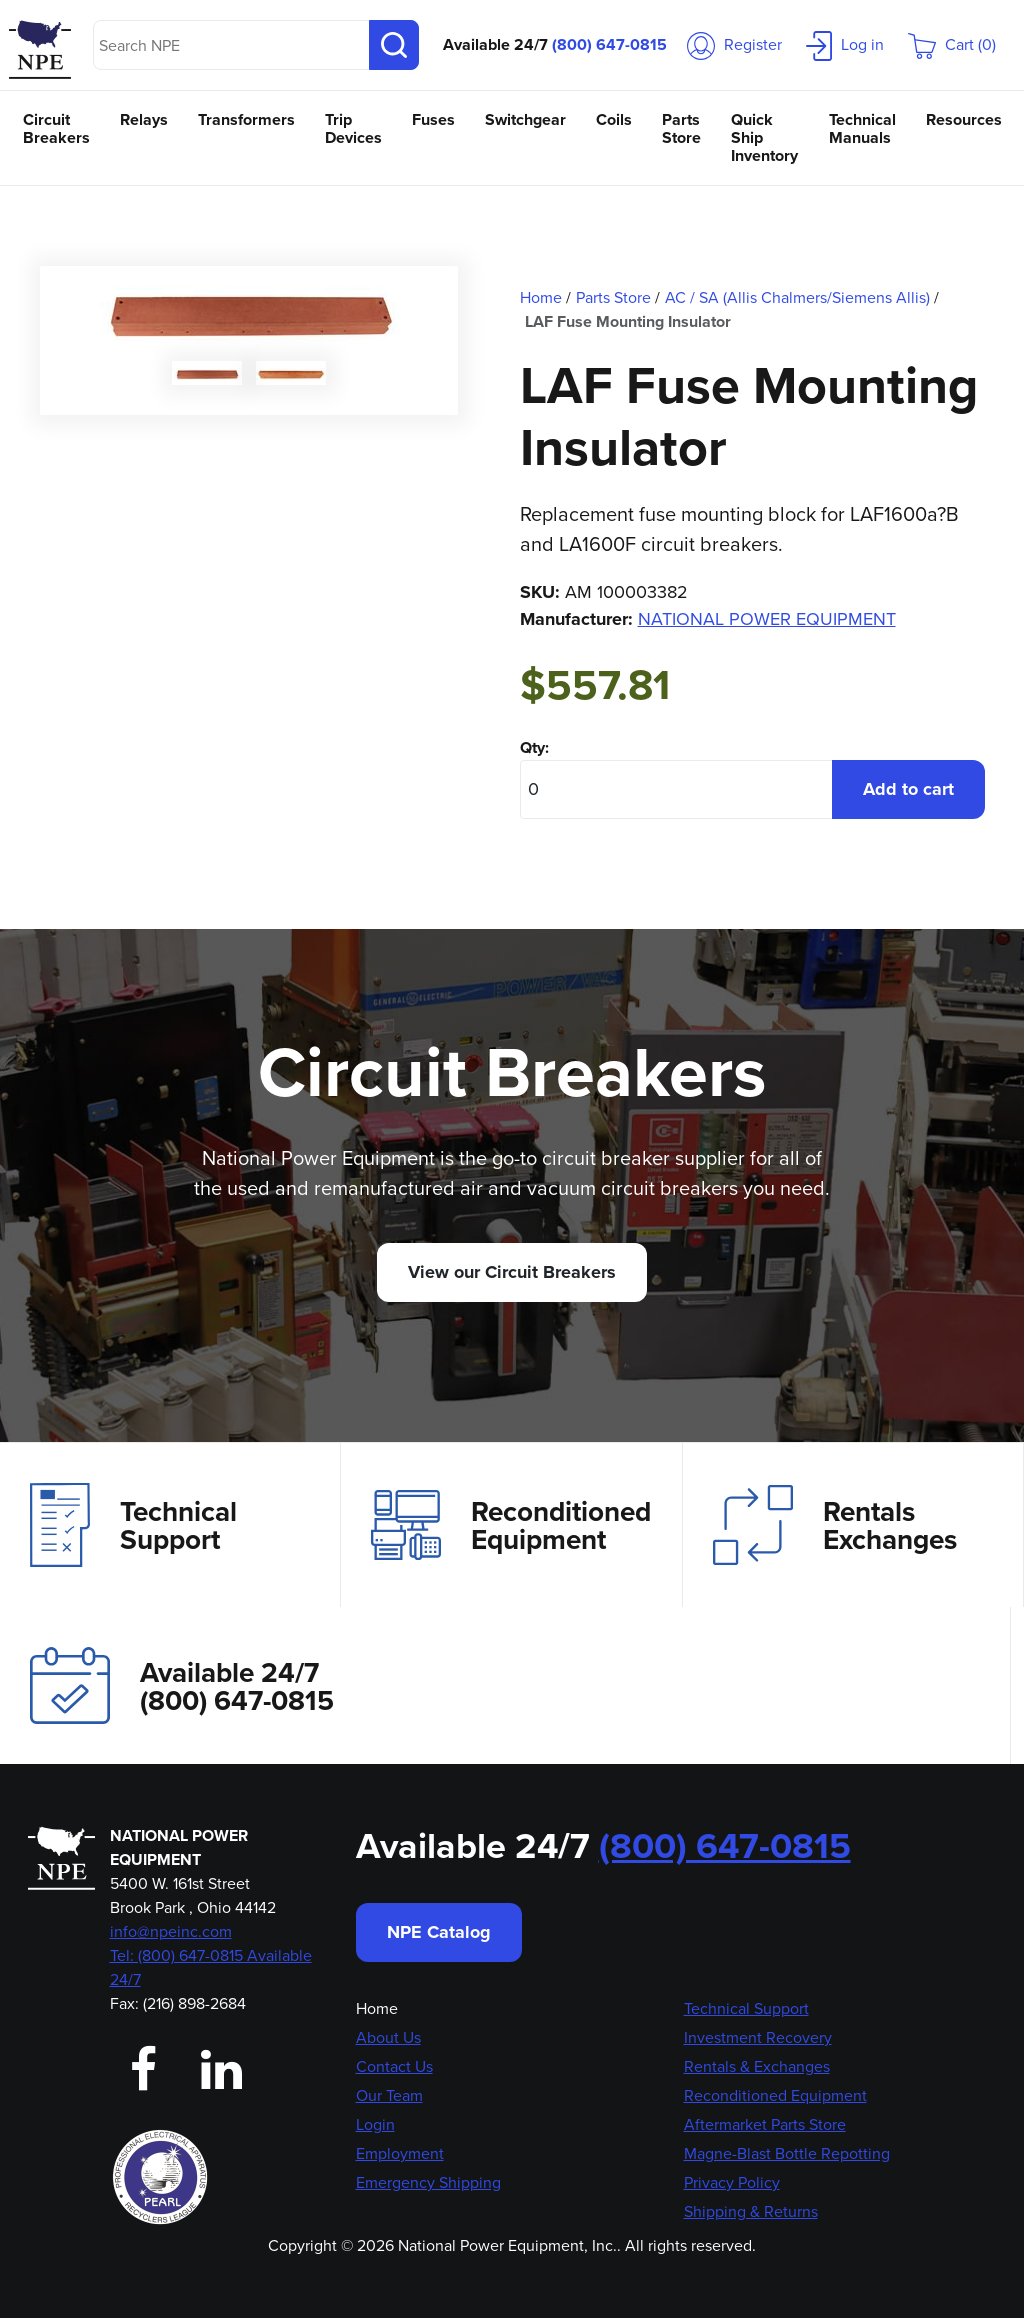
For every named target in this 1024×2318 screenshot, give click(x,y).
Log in (845, 44)
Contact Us (394, 2066)
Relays (144, 119)
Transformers (246, 119)
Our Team (389, 2095)
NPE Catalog (439, 1932)
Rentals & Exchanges (757, 2066)
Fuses (433, 119)
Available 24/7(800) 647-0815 (182, 1685)
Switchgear (525, 119)
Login (375, 2124)
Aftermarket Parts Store (765, 2124)
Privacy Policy (732, 2182)
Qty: (534, 747)
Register (734, 44)
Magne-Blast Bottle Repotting (787, 2153)
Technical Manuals (862, 128)
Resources (964, 119)
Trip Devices (353, 128)
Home (377, 2008)
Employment (400, 2153)
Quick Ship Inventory (764, 137)
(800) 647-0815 (609, 44)
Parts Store (681, 128)
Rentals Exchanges (835, 1525)
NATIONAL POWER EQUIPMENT (767, 619)
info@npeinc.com (171, 1931)
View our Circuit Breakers (512, 1272)
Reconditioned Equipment (511, 1525)
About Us (388, 2037)
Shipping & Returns (751, 2211)
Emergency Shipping (428, 2182)
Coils (614, 119)
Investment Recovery (758, 2037)
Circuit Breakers (56, 128)
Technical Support (133, 1525)
